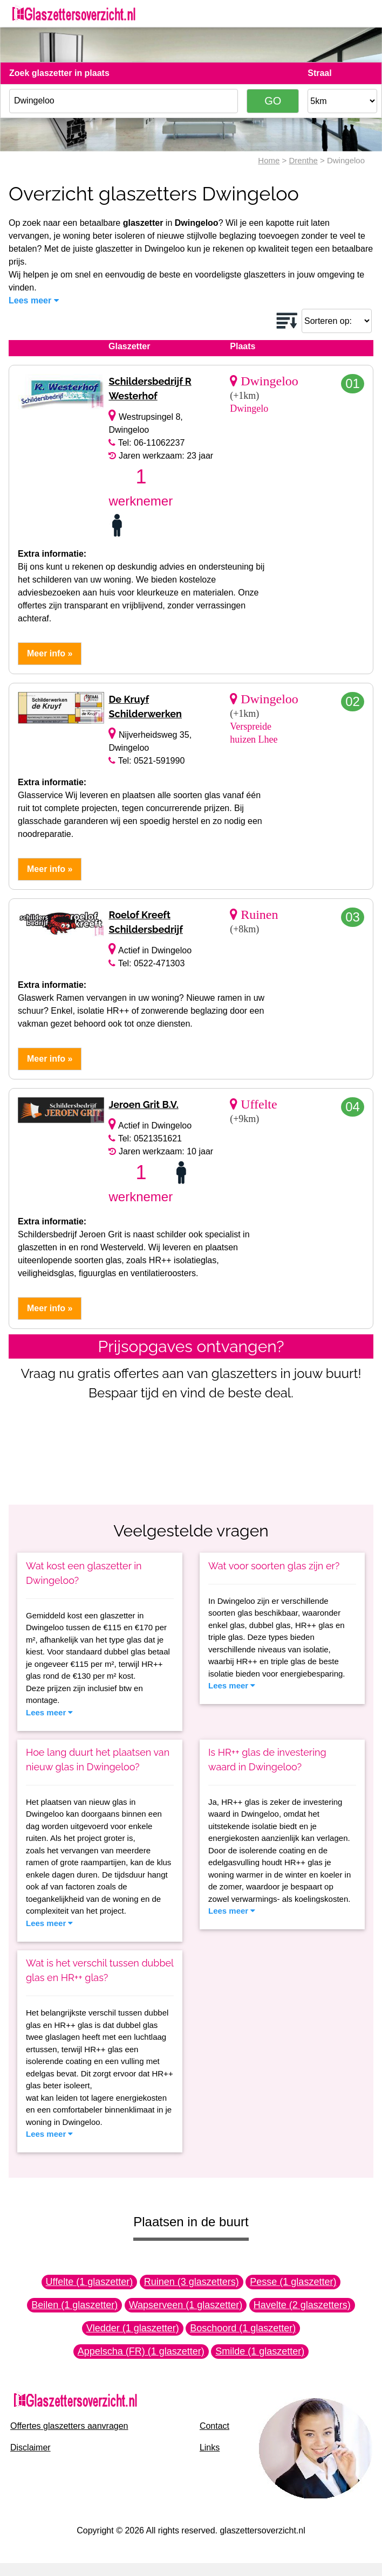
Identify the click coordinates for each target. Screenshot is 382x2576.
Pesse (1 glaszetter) (293, 2281)
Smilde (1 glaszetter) (259, 2351)
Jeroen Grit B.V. (143, 1104)
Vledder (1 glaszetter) (132, 2328)
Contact (214, 2425)
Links (210, 2447)
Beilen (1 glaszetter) (74, 2305)
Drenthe (303, 160)
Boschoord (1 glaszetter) (243, 2328)
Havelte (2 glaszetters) (302, 2305)
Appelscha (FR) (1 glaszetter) (141, 2351)
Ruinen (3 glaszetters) (191, 2281)
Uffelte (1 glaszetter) (89, 2281)
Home (268, 160)
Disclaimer (30, 2447)
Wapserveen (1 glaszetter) (185, 2305)
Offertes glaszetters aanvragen (69, 2425)
